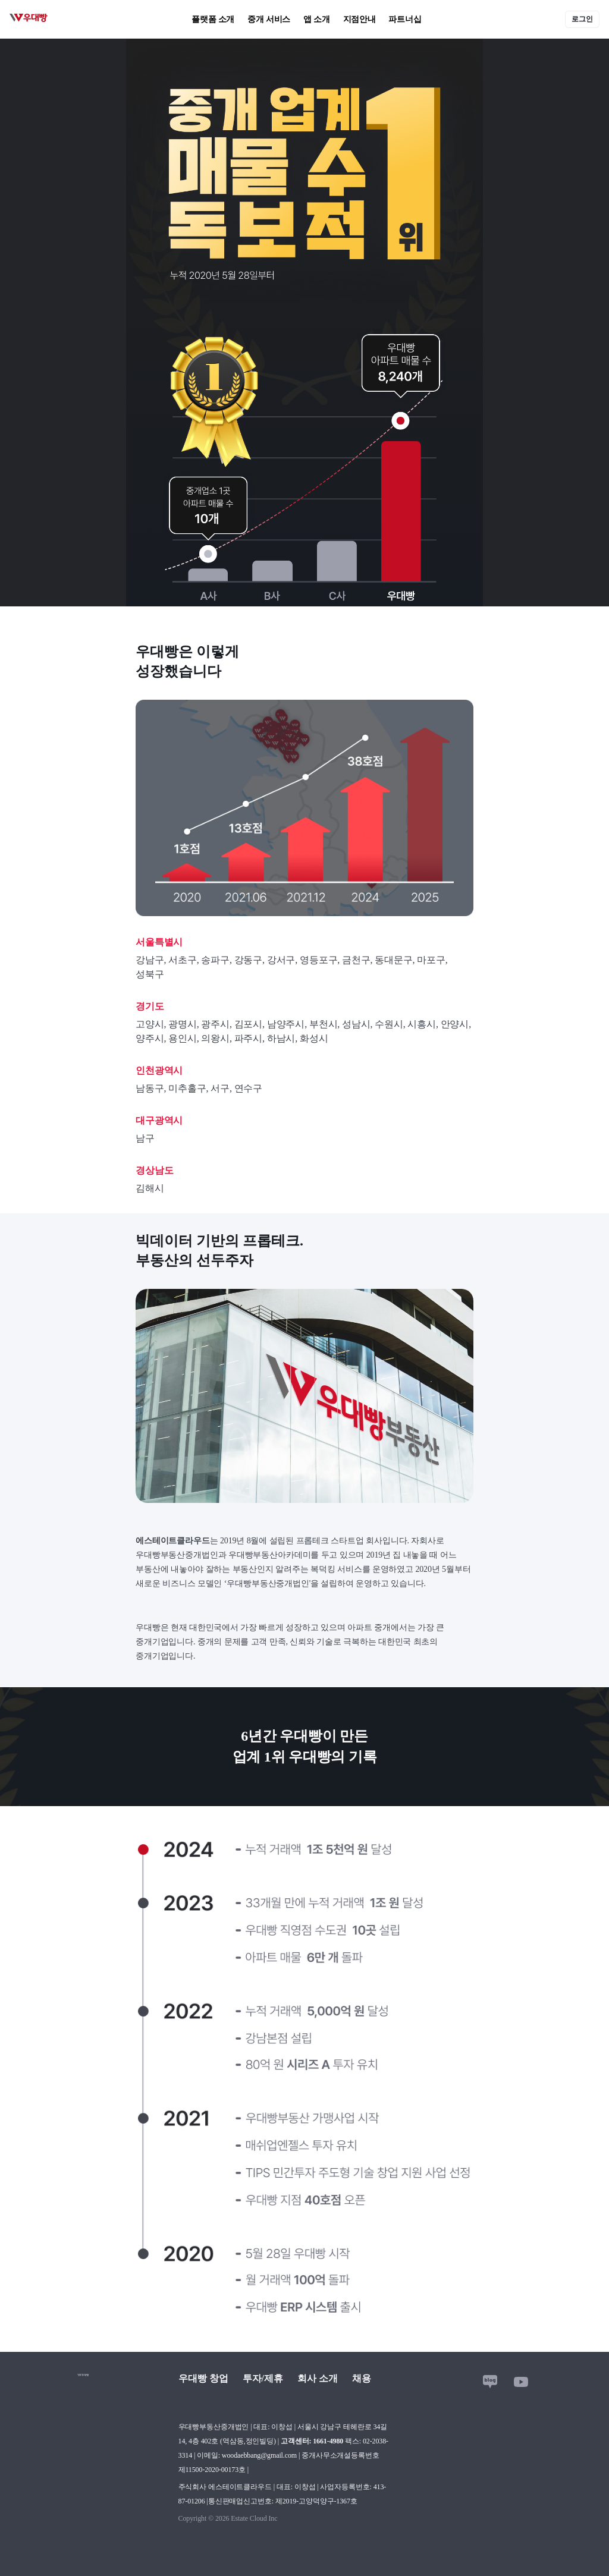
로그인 (582, 19)
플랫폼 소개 (213, 19)
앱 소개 (316, 19)
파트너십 (404, 19)
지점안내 (359, 19)
